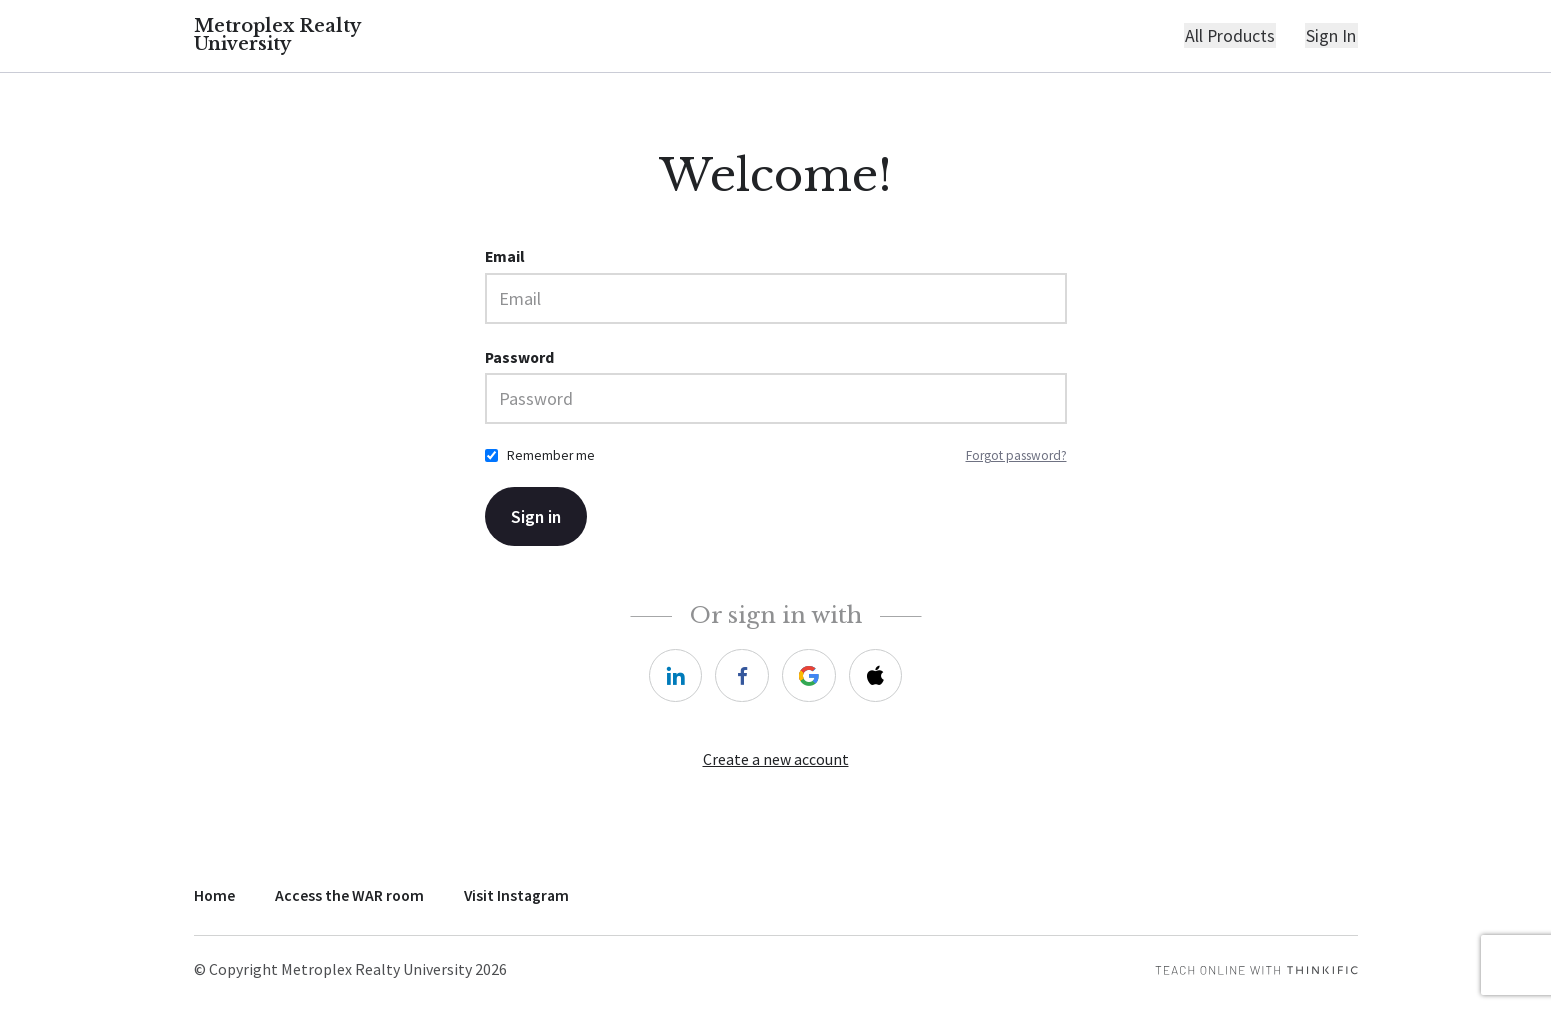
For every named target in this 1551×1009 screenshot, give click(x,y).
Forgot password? (1016, 456)
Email (505, 257)
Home (214, 895)
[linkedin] (675, 676)
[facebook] (742, 676)
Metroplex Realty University (278, 36)
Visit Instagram (516, 895)
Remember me (551, 456)
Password (519, 357)
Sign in (537, 517)
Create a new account (776, 760)
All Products (1233, 36)
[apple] (876, 676)
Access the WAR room (349, 895)
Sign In (1333, 36)
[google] (809, 676)
